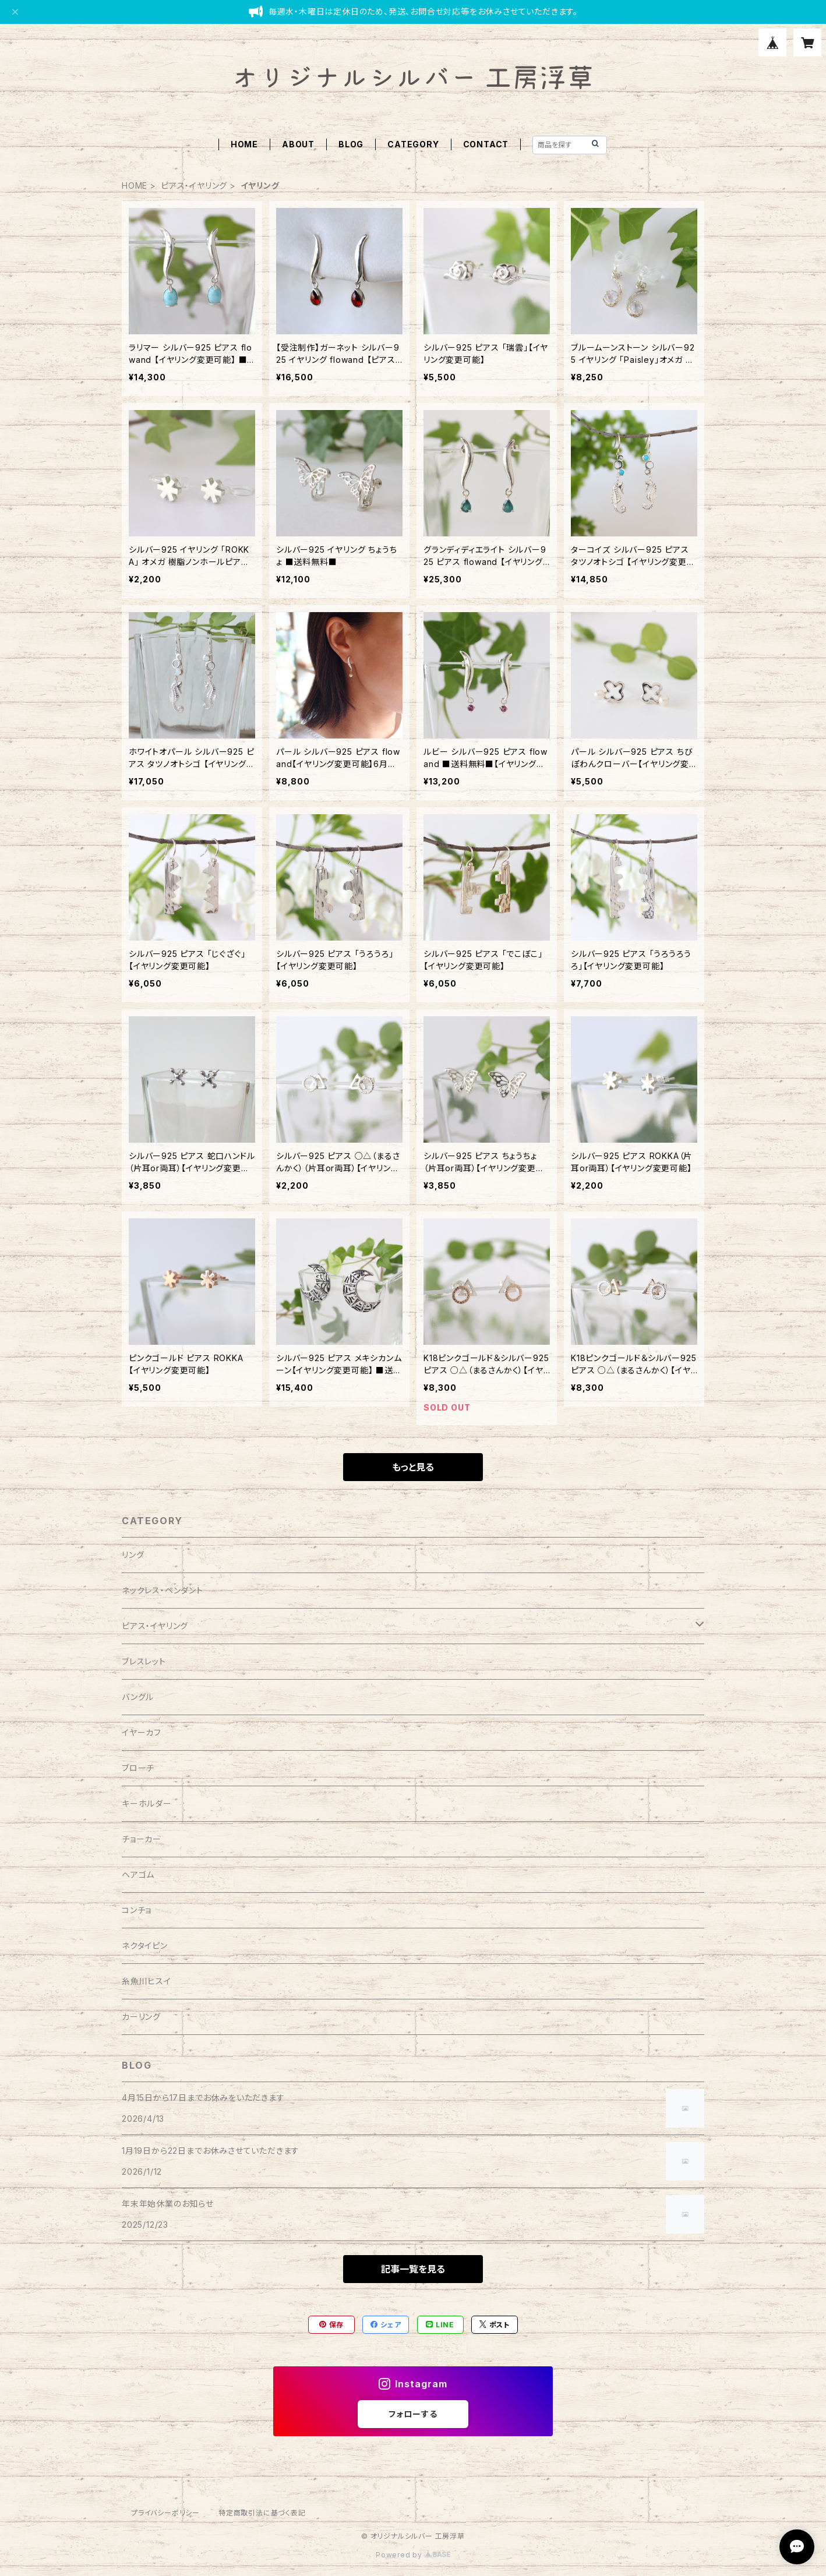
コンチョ (136, 1910)
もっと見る (413, 1467)
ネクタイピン (145, 1945)
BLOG (350, 144)
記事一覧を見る (413, 2269)
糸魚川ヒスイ (146, 1981)
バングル (138, 1697)
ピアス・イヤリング (194, 185)
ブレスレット (144, 1661)
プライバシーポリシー (165, 2512)
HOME (244, 144)
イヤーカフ (141, 1732)
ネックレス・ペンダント (162, 1590)
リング (133, 1555)
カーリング (141, 2017)
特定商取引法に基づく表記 (262, 2512)
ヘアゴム (138, 1874)
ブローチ (138, 1768)
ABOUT (298, 144)
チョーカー (141, 1839)
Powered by (413, 2554)
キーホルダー (147, 1803)
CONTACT (486, 144)
